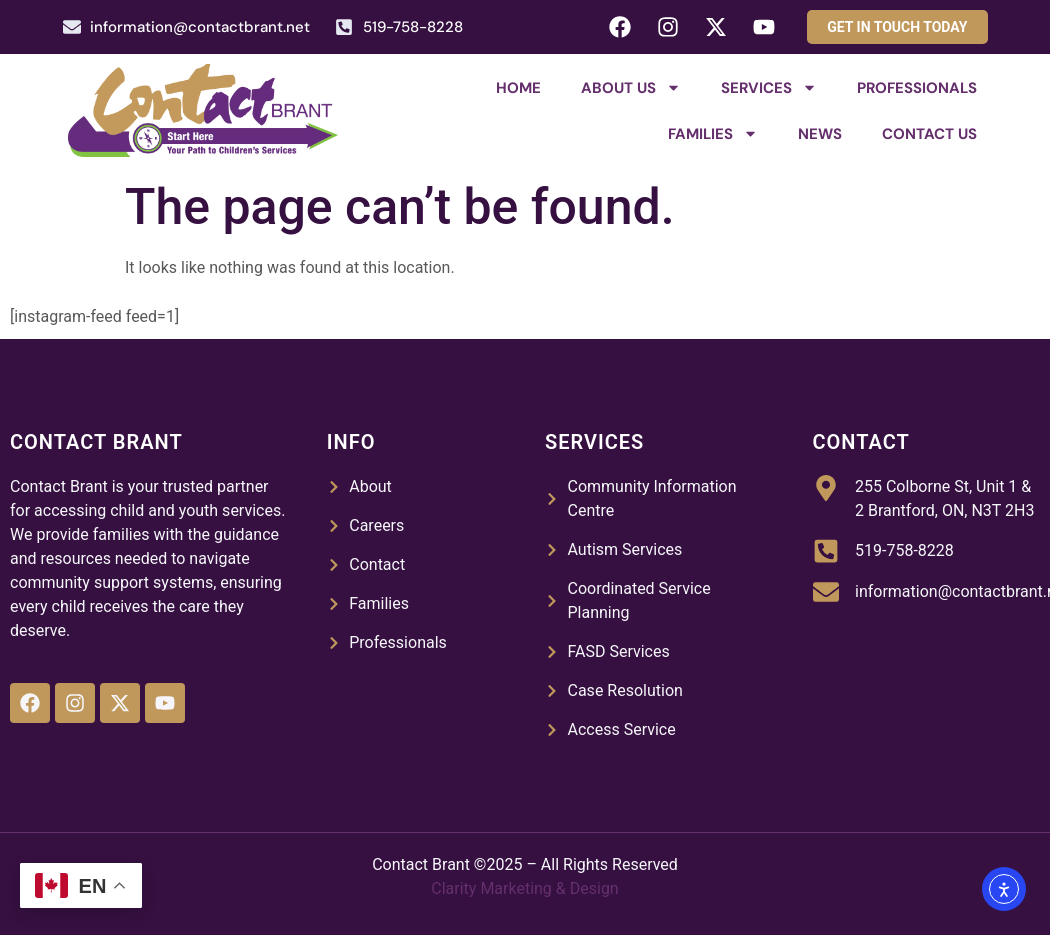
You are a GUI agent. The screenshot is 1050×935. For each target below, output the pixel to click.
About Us (631, 87)
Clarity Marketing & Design (524, 888)
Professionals (917, 88)
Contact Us (929, 134)
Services (769, 87)
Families (713, 133)
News (820, 134)
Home (518, 88)
